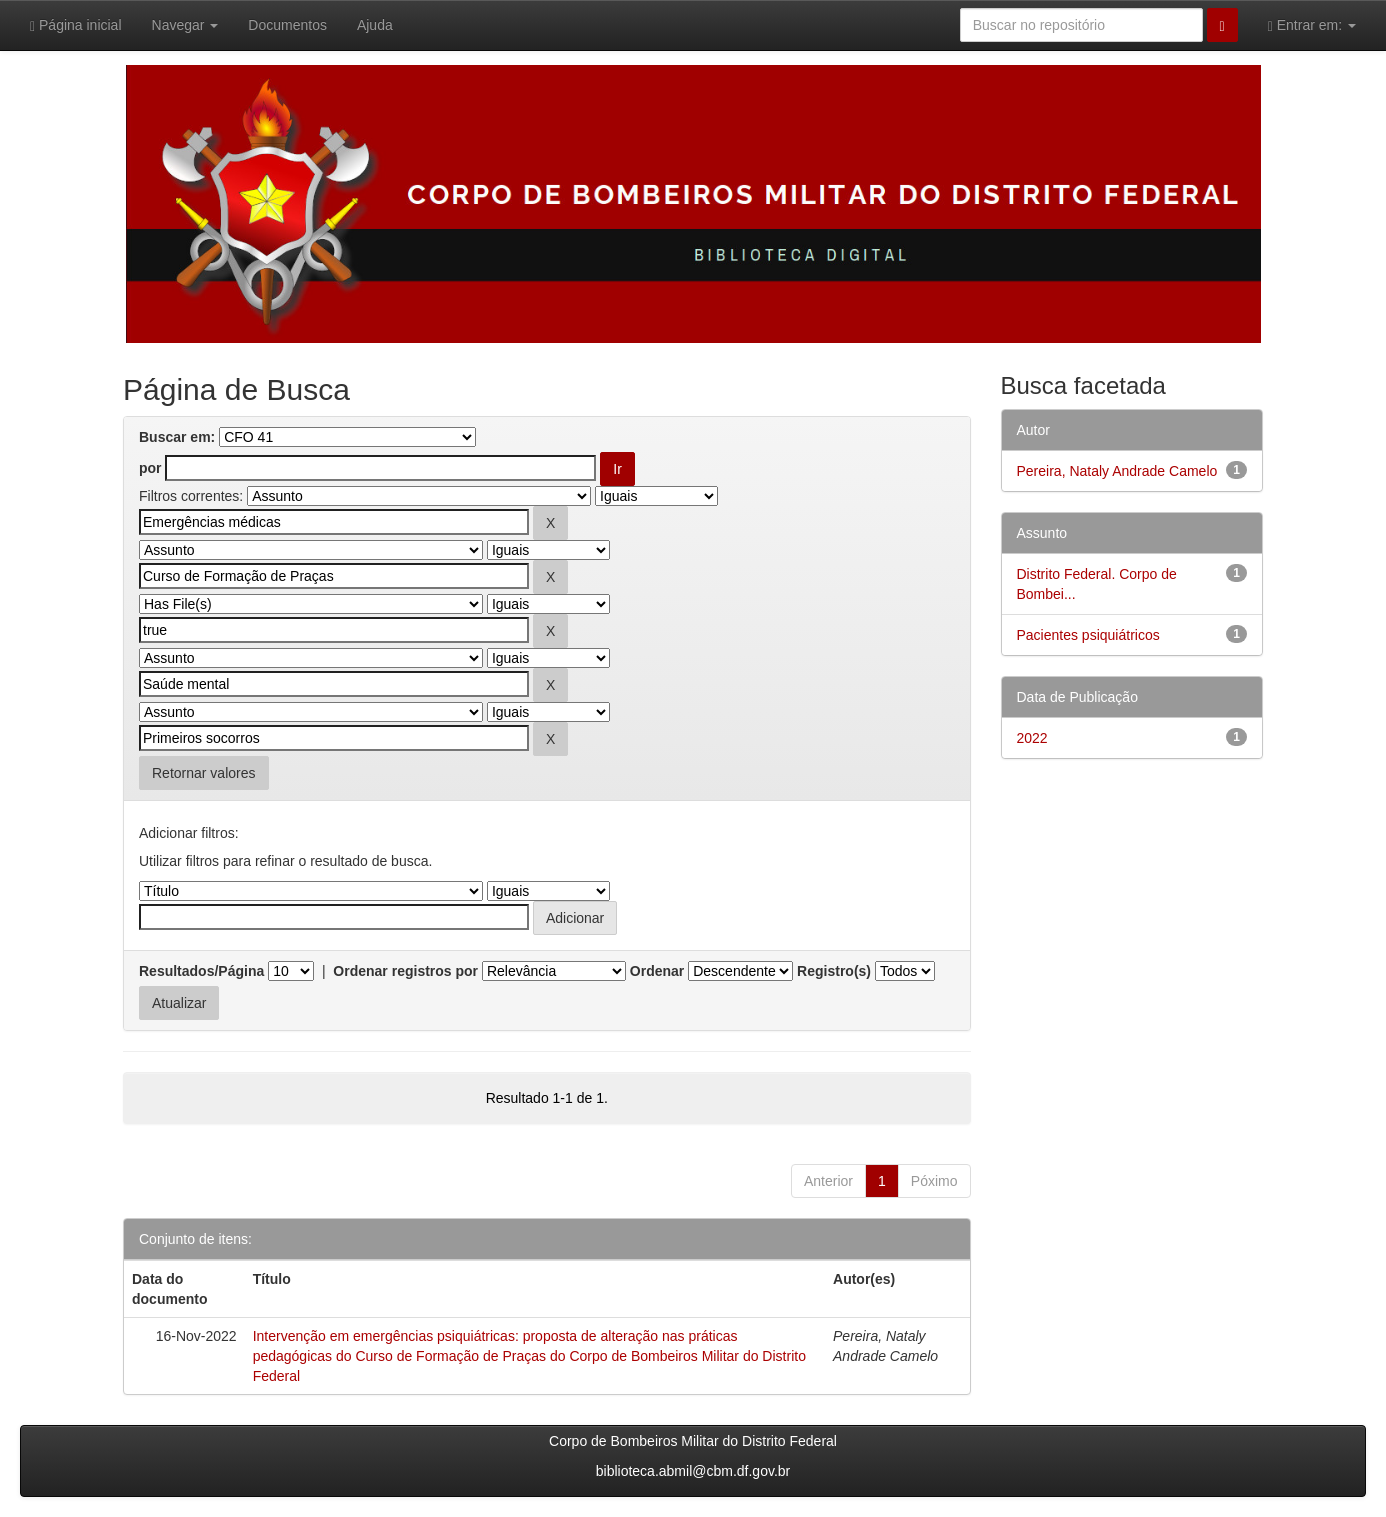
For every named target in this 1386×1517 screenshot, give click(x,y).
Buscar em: (177, 437)
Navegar (185, 25)
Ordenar (657, 971)
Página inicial (76, 25)
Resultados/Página (201, 971)
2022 (1032, 738)
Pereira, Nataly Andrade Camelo (1117, 471)
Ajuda (375, 25)
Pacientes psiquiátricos (1088, 635)
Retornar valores (204, 773)
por (150, 468)
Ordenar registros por (405, 971)
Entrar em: (1312, 25)
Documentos (287, 25)
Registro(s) (834, 971)
